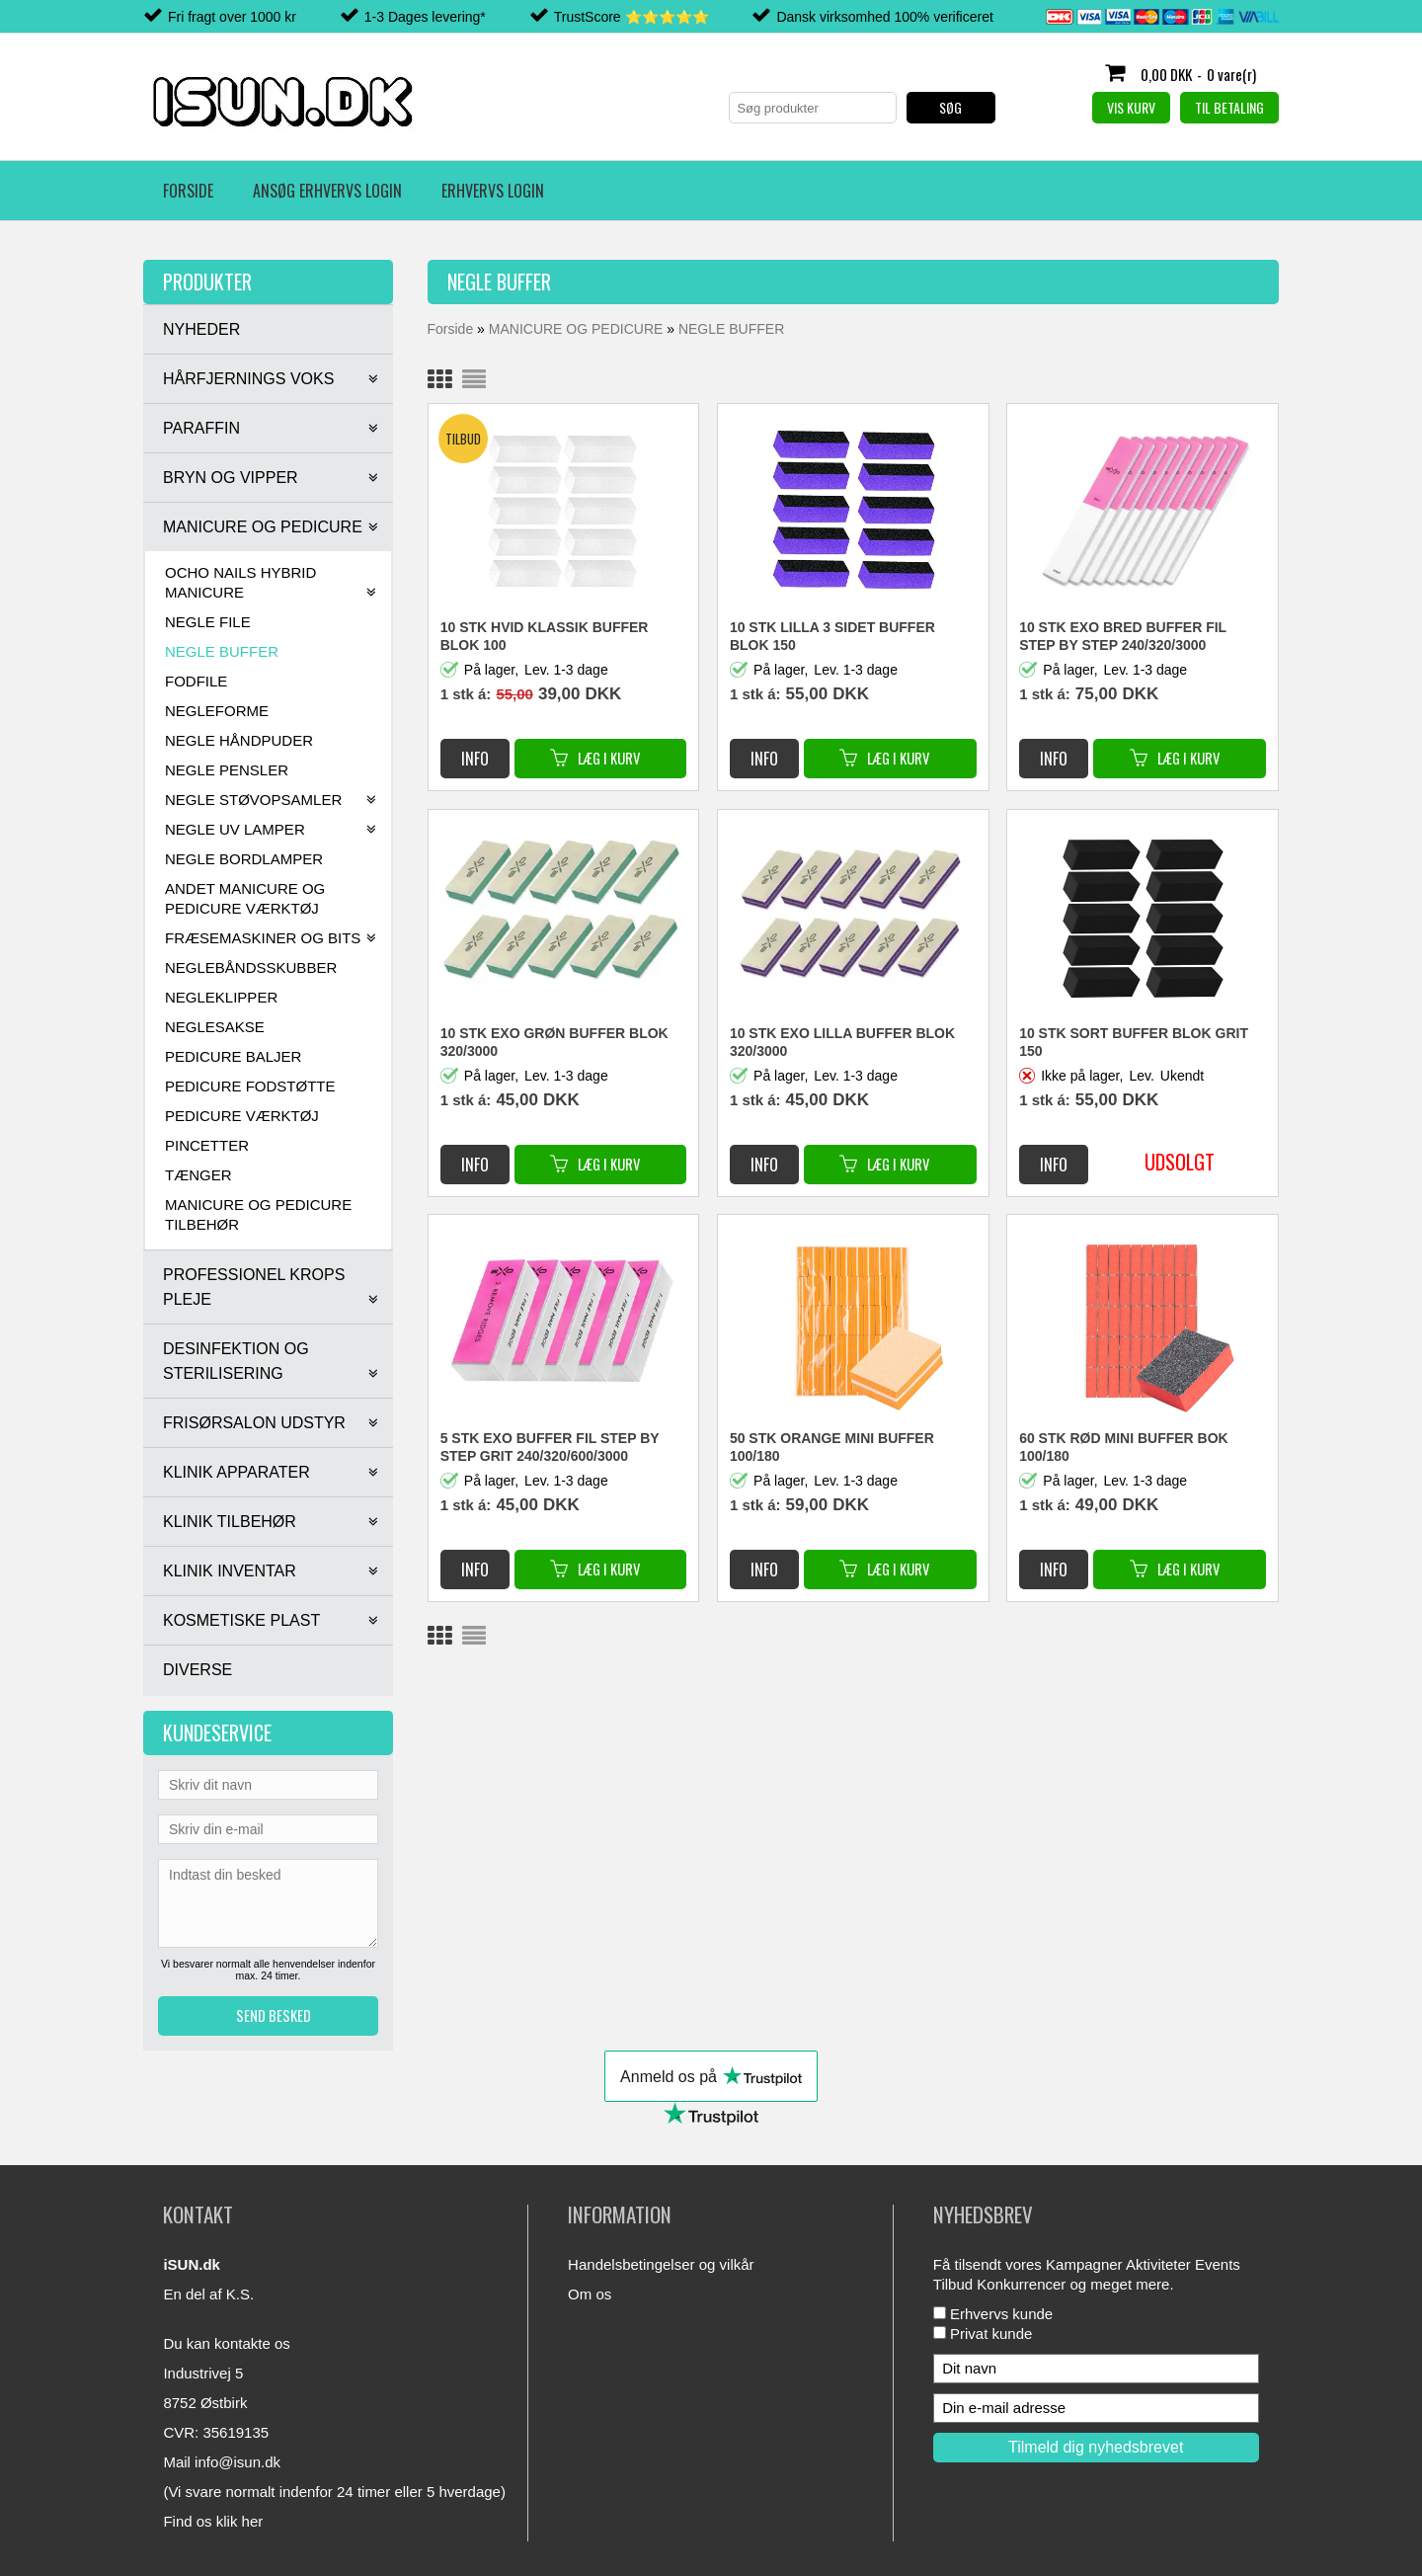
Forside (188, 190)
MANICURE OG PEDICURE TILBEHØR (258, 1214)
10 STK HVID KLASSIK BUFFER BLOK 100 (544, 636)
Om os (589, 2294)
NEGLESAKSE (215, 1026)
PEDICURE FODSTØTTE (250, 1086)
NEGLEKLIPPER (221, 997)
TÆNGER (198, 1175)
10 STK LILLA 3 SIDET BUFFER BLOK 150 (832, 636)
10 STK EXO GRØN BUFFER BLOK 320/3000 (554, 1042)
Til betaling (1229, 107)
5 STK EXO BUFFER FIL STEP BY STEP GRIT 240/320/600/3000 (550, 1447)
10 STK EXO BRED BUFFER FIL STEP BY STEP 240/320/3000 (1122, 636)
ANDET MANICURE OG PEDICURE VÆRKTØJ (245, 898)
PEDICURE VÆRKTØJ (242, 1115)
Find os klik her (213, 2521)
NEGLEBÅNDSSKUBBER (251, 967)
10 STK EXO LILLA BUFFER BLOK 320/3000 (842, 1042)
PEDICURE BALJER (233, 1056)
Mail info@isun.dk (221, 2462)
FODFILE (196, 681)
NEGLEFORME (217, 710)
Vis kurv (1131, 107)
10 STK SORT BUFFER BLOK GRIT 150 (1133, 1042)
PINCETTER (207, 1145)
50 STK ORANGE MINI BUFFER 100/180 (832, 1447)
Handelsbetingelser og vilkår (660, 2264)
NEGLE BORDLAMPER (244, 858)
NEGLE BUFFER (221, 651)
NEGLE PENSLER (226, 770)
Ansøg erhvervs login (327, 190)
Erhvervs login (492, 190)
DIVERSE (197, 1669)
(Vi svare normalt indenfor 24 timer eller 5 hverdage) (334, 2491)
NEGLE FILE (208, 621)
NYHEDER (201, 329)
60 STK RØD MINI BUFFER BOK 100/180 (1123, 1447)
